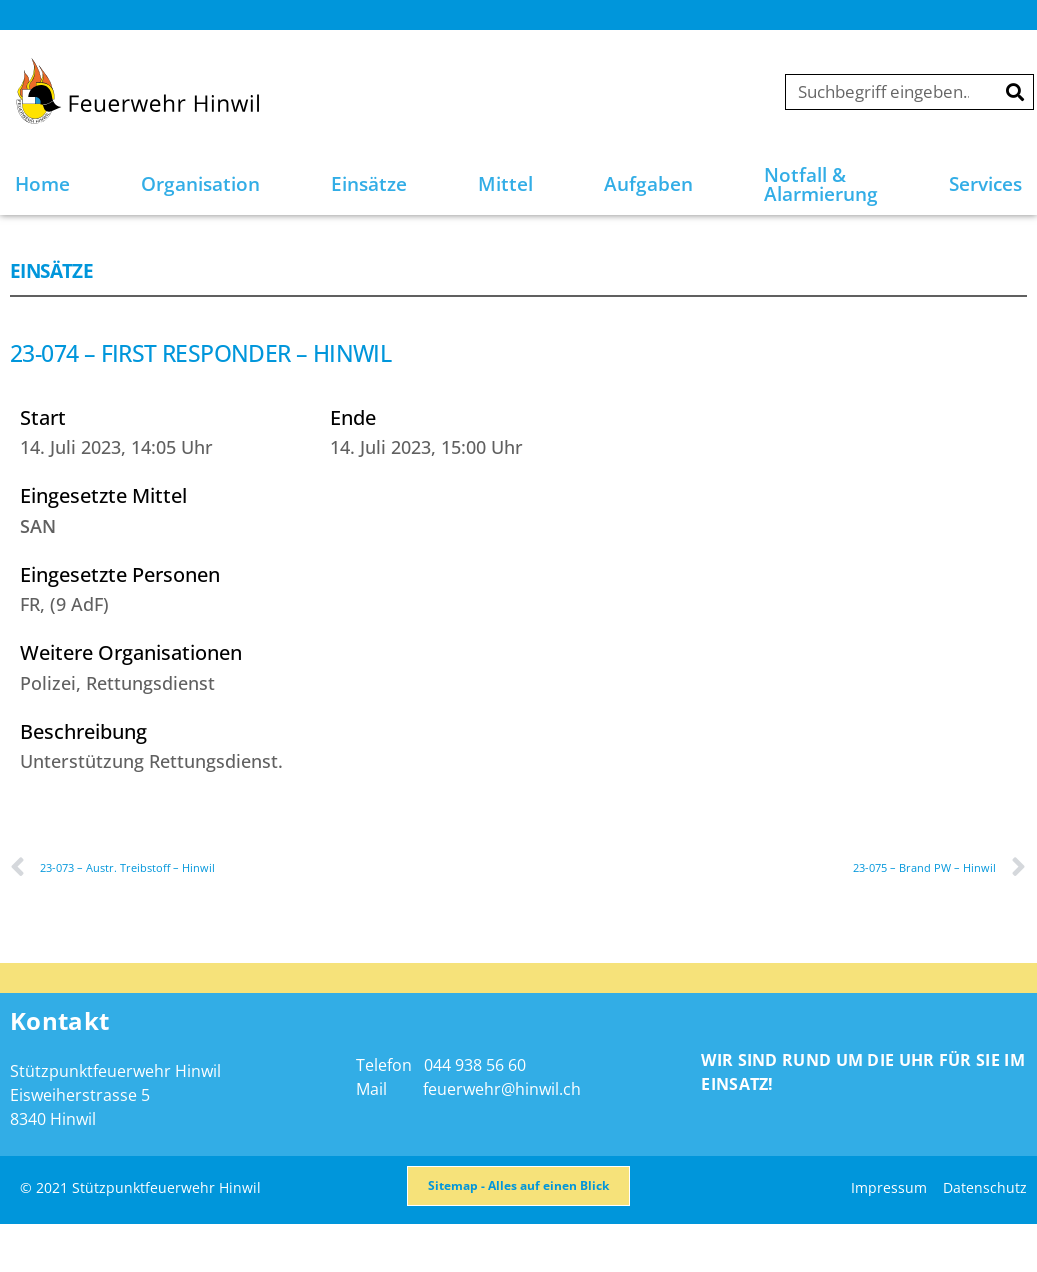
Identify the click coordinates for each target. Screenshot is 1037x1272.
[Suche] (1015, 92)
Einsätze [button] (369, 184)
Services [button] (985, 184)
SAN (38, 569)
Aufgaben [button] (648, 184)
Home (42, 184)
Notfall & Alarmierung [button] (821, 184)
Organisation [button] (200, 184)
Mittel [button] (505, 184)
